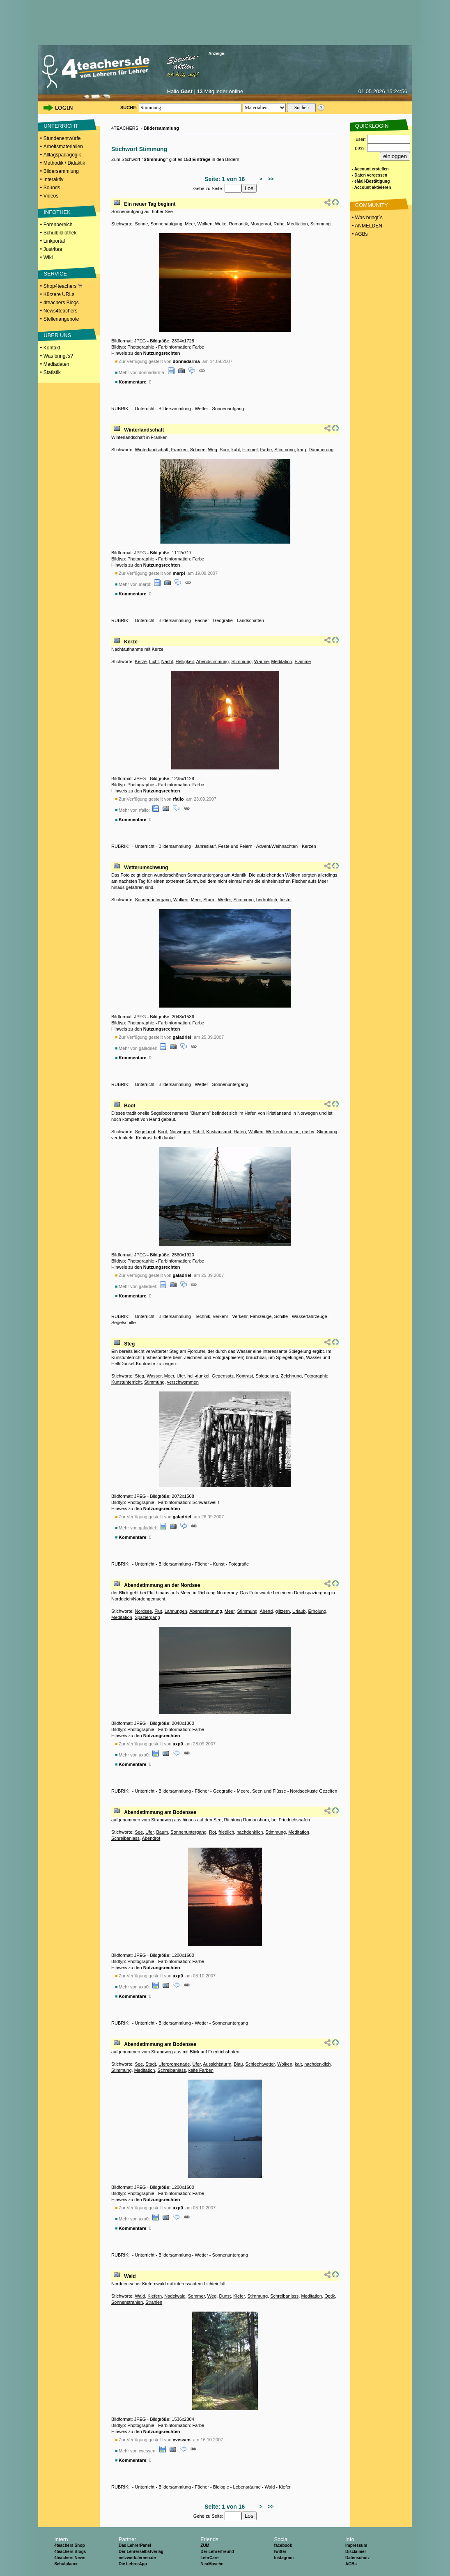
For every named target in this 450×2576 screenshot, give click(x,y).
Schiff (198, 1131)
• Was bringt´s (367, 217)
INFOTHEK (57, 212)
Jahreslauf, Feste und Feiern (224, 846)
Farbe (266, 449)
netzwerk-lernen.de (137, 2557)
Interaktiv (54, 179)
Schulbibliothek (60, 233)
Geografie (223, 620)
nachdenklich (249, 1832)
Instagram (284, 2557)
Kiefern (154, 2296)
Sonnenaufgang (166, 223)
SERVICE (55, 274)
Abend (266, 1611)
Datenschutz (357, 2557)
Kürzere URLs (59, 294)
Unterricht (144, 408)
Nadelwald (174, 2296)
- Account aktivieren (371, 187)
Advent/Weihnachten (277, 846)
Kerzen (309, 846)
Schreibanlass (125, 1838)
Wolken (204, 223)
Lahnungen (176, 1611)
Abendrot (151, 1838)
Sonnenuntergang (152, 899)
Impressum (356, 2545)
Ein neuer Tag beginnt (149, 204)
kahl (236, 449)
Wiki (48, 257)
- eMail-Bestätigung (371, 181)
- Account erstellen (370, 169)
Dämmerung (321, 449)
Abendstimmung (212, 661)
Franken (179, 449)
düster (308, 1131)
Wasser (154, 1375)
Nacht (167, 661)
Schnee (197, 449)
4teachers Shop (69, 2545)
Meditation (297, 223)
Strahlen (153, 2302)
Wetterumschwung (146, 867)
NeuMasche (211, 2564)
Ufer (181, 1375)
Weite (220, 223)
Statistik (52, 372)
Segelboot (145, 1131)
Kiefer (239, 2296)
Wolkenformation (282, 1131)
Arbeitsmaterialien (63, 146)
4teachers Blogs (61, 302)
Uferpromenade (174, 2064)
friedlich (226, 1832)
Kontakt (52, 348)
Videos (51, 196)
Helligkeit (185, 661)
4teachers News (69, 2557)
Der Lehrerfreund (217, 2551)
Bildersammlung (61, 171)
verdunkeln (122, 1137)
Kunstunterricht (126, 1382)
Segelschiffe (123, 1322)
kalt (298, 2064)
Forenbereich (58, 224)
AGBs (351, 2564)
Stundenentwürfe (62, 138)
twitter (280, 2551)
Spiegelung (266, 1375)
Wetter (201, 408)
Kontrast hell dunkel (156, 1137)
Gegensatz (223, 1375)
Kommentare (132, 381)
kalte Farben (201, 2070)
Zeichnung (290, 1375)
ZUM (204, 2545)
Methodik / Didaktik (64, 163)
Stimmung (320, 223)
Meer (190, 223)
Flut (158, 1611)
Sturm (209, 899)
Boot (129, 1106)
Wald (129, 2276)
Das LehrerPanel (135, 2545)
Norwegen (180, 1131)
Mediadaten (56, 364)
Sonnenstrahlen (127, 2302)
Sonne (141, 223)
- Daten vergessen (369, 175)
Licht (153, 661)
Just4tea (53, 249)
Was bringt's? (58, 356)
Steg (129, 1344)
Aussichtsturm (217, 2064)
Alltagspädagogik (62, 155)
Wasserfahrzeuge (309, 1316)
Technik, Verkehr (211, 1316)
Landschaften (250, 620)
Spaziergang (147, 1617)
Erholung (317, 1611)
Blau (238, 2064)
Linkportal (54, 241)
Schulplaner (66, 2564)
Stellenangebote (61, 319)
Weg (212, 449)
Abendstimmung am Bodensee (160, 1812)
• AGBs (359, 234)
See (139, 1832)
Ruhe (278, 223)
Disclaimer (355, 2551)
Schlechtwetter (260, 2064)
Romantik (238, 223)
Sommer (196, 2296)
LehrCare (209, 2557)
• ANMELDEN (366, 226)
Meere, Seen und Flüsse (261, 1791)
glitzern (282, 1611)
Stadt (150, 2064)
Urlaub (298, 1611)
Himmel (249, 449)
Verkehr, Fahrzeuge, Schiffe (260, 1316)
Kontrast (244, 1375)
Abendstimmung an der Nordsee (162, 1585)
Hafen (240, 1131)
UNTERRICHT (61, 126)
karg (301, 449)
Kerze (131, 642)
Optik (329, 2296)
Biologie (221, 2486)
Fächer (202, 620)
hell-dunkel (198, 1375)
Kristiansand (219, 1131)
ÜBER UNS (57, 335)
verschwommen (183, 1382)
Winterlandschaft (144, 430)
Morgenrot (260, 223)
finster (286, 899)
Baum (162, 1832)
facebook (283, 2545)
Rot (212, 1832)
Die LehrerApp (133, 2564)
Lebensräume (247, 2486)
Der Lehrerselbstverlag (141, 2551)
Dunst (225, 2296)
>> (269, 179)
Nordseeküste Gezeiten (313, 1791)
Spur (224, 449)
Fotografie (239, 1563)
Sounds (52, 188)
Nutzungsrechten (161, 353)
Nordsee (143, 1611)
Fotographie (316, 1375)
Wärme (261, 661)
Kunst (219, 1563)
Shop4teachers (63, 286)
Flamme (303, 661)
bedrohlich (266, 899)
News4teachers (61, 311)
